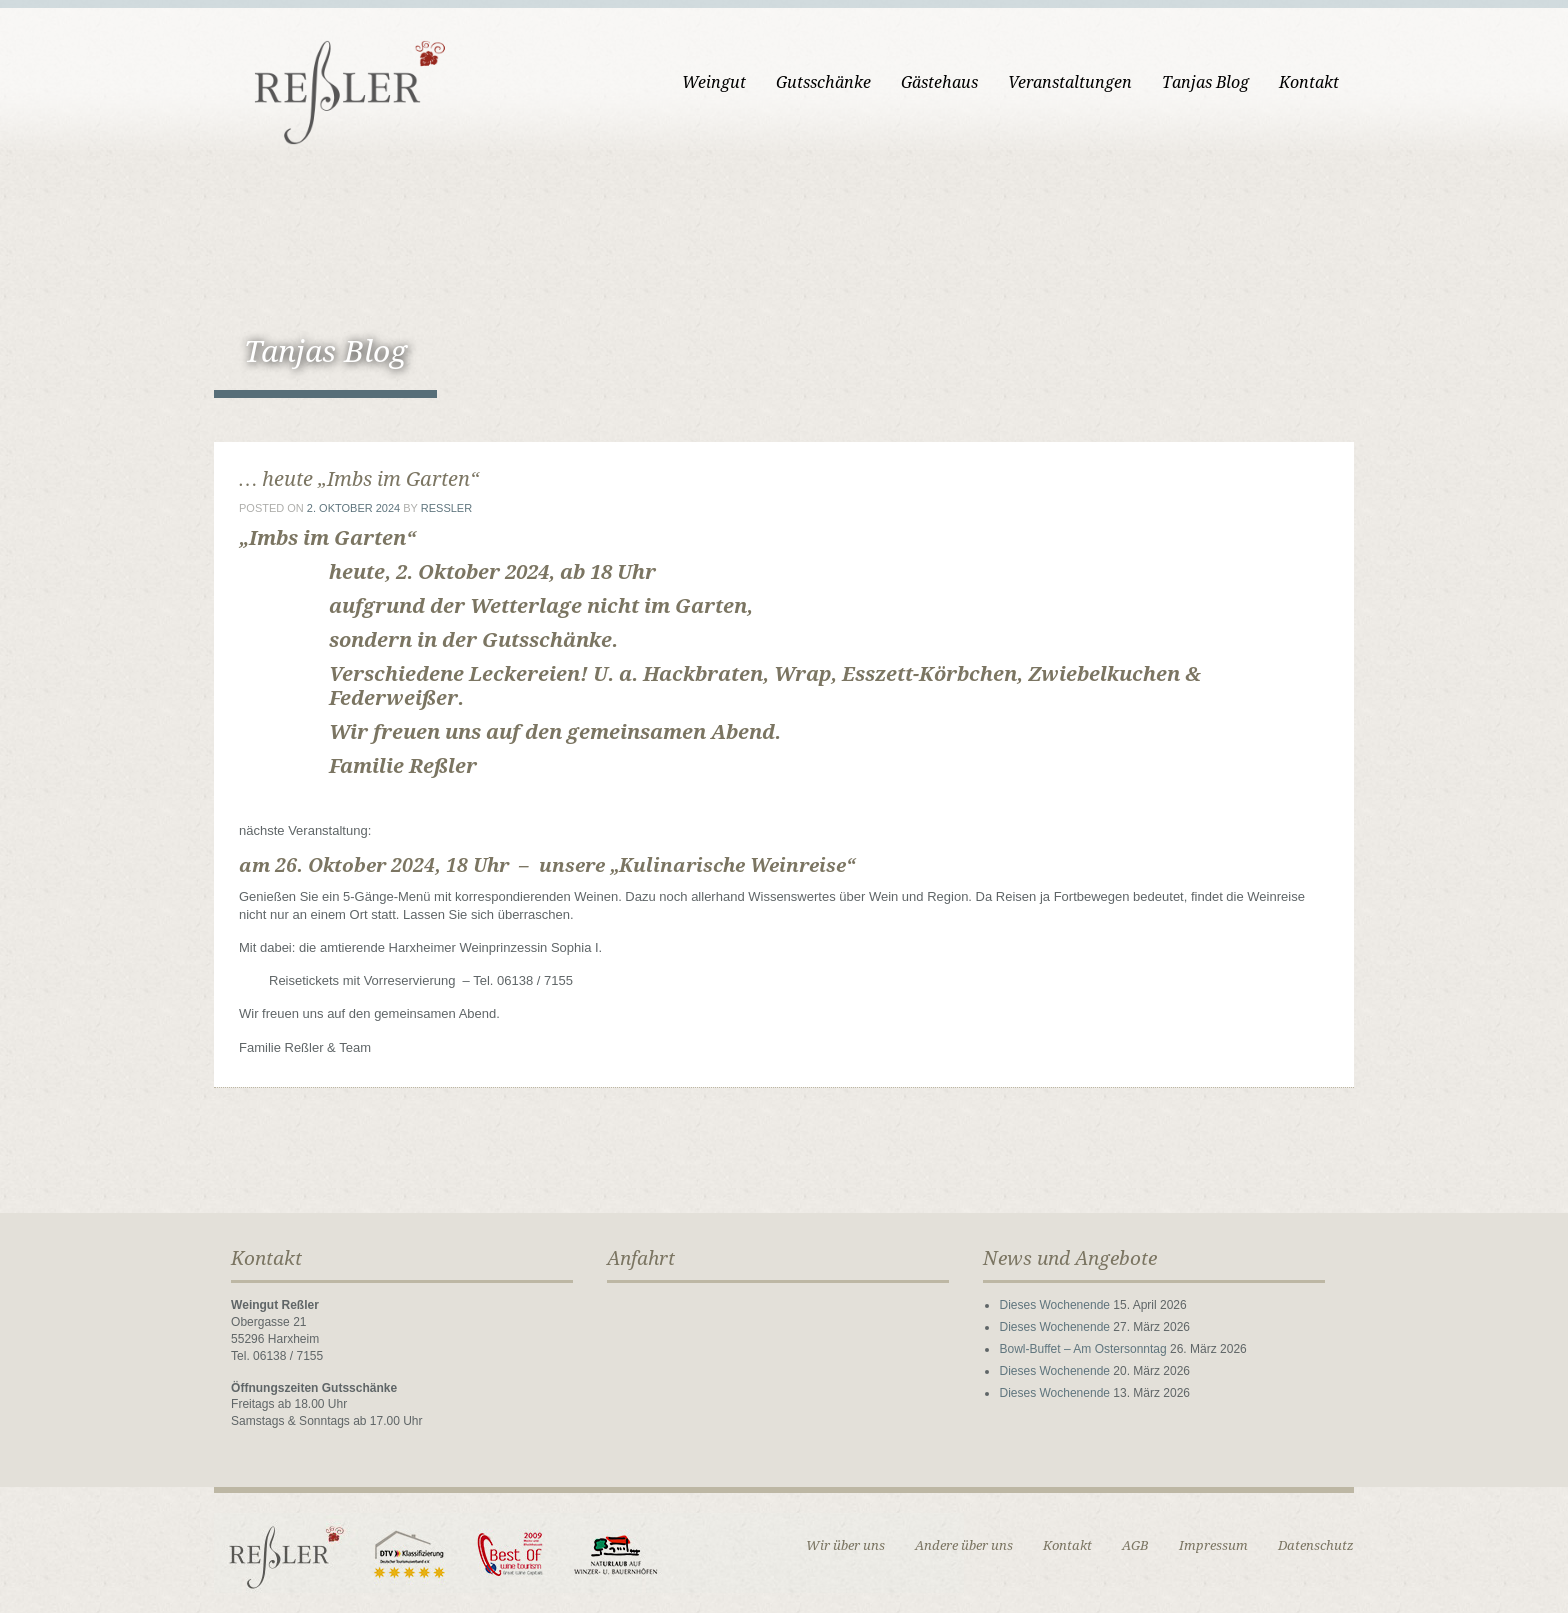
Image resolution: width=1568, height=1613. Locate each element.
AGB (1135, 1545)
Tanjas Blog (1205, 82)
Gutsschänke (823, 82)
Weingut (714, 82)
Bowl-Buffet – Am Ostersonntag (1082, 1349)
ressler (446, 508)
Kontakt (1309, 82)
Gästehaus (939, 82)
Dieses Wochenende (1054, 1305)
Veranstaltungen (1070, 82)
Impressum (1213, 1545)
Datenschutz (1316, 1545)
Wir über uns (845, 1545)
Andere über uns (964, 1545)
